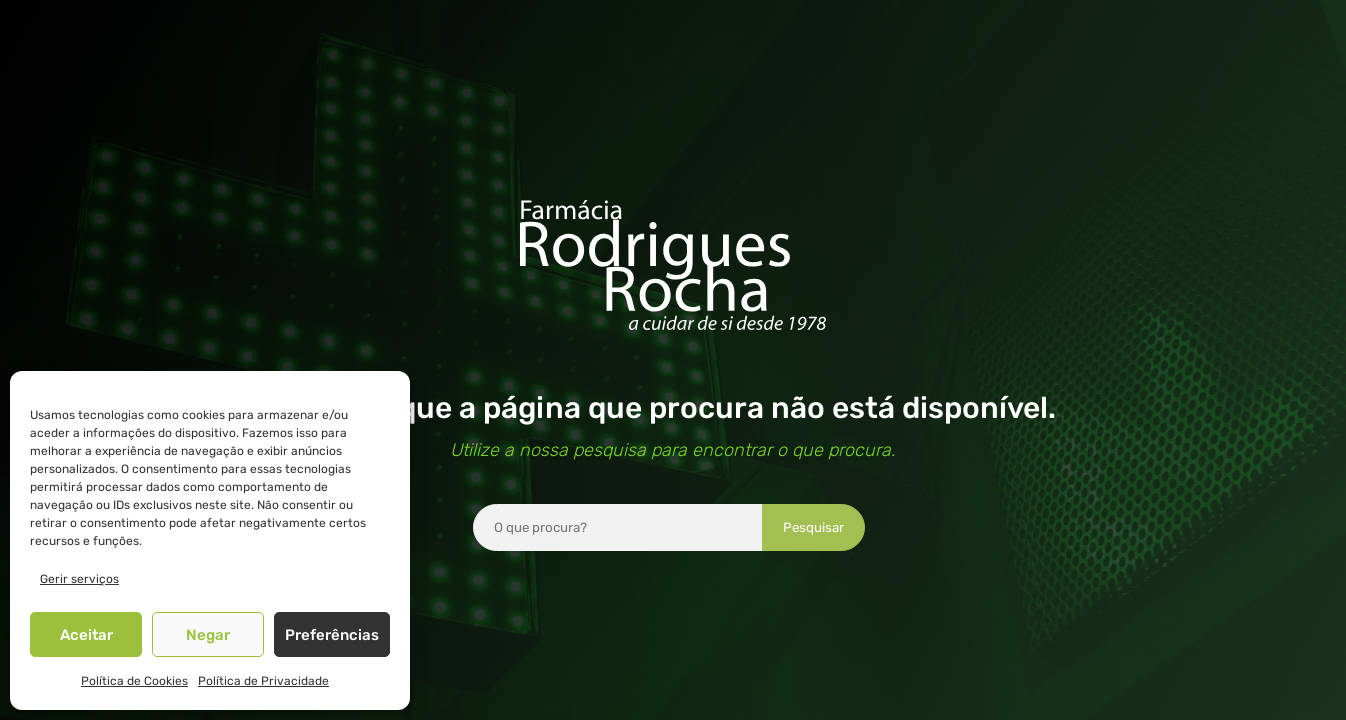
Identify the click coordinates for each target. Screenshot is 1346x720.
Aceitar (86, 635)
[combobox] (618, 527)
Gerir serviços (79, 579)
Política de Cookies (134, 681)
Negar (208, 635)
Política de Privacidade (263, 681)
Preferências (332, 635)
